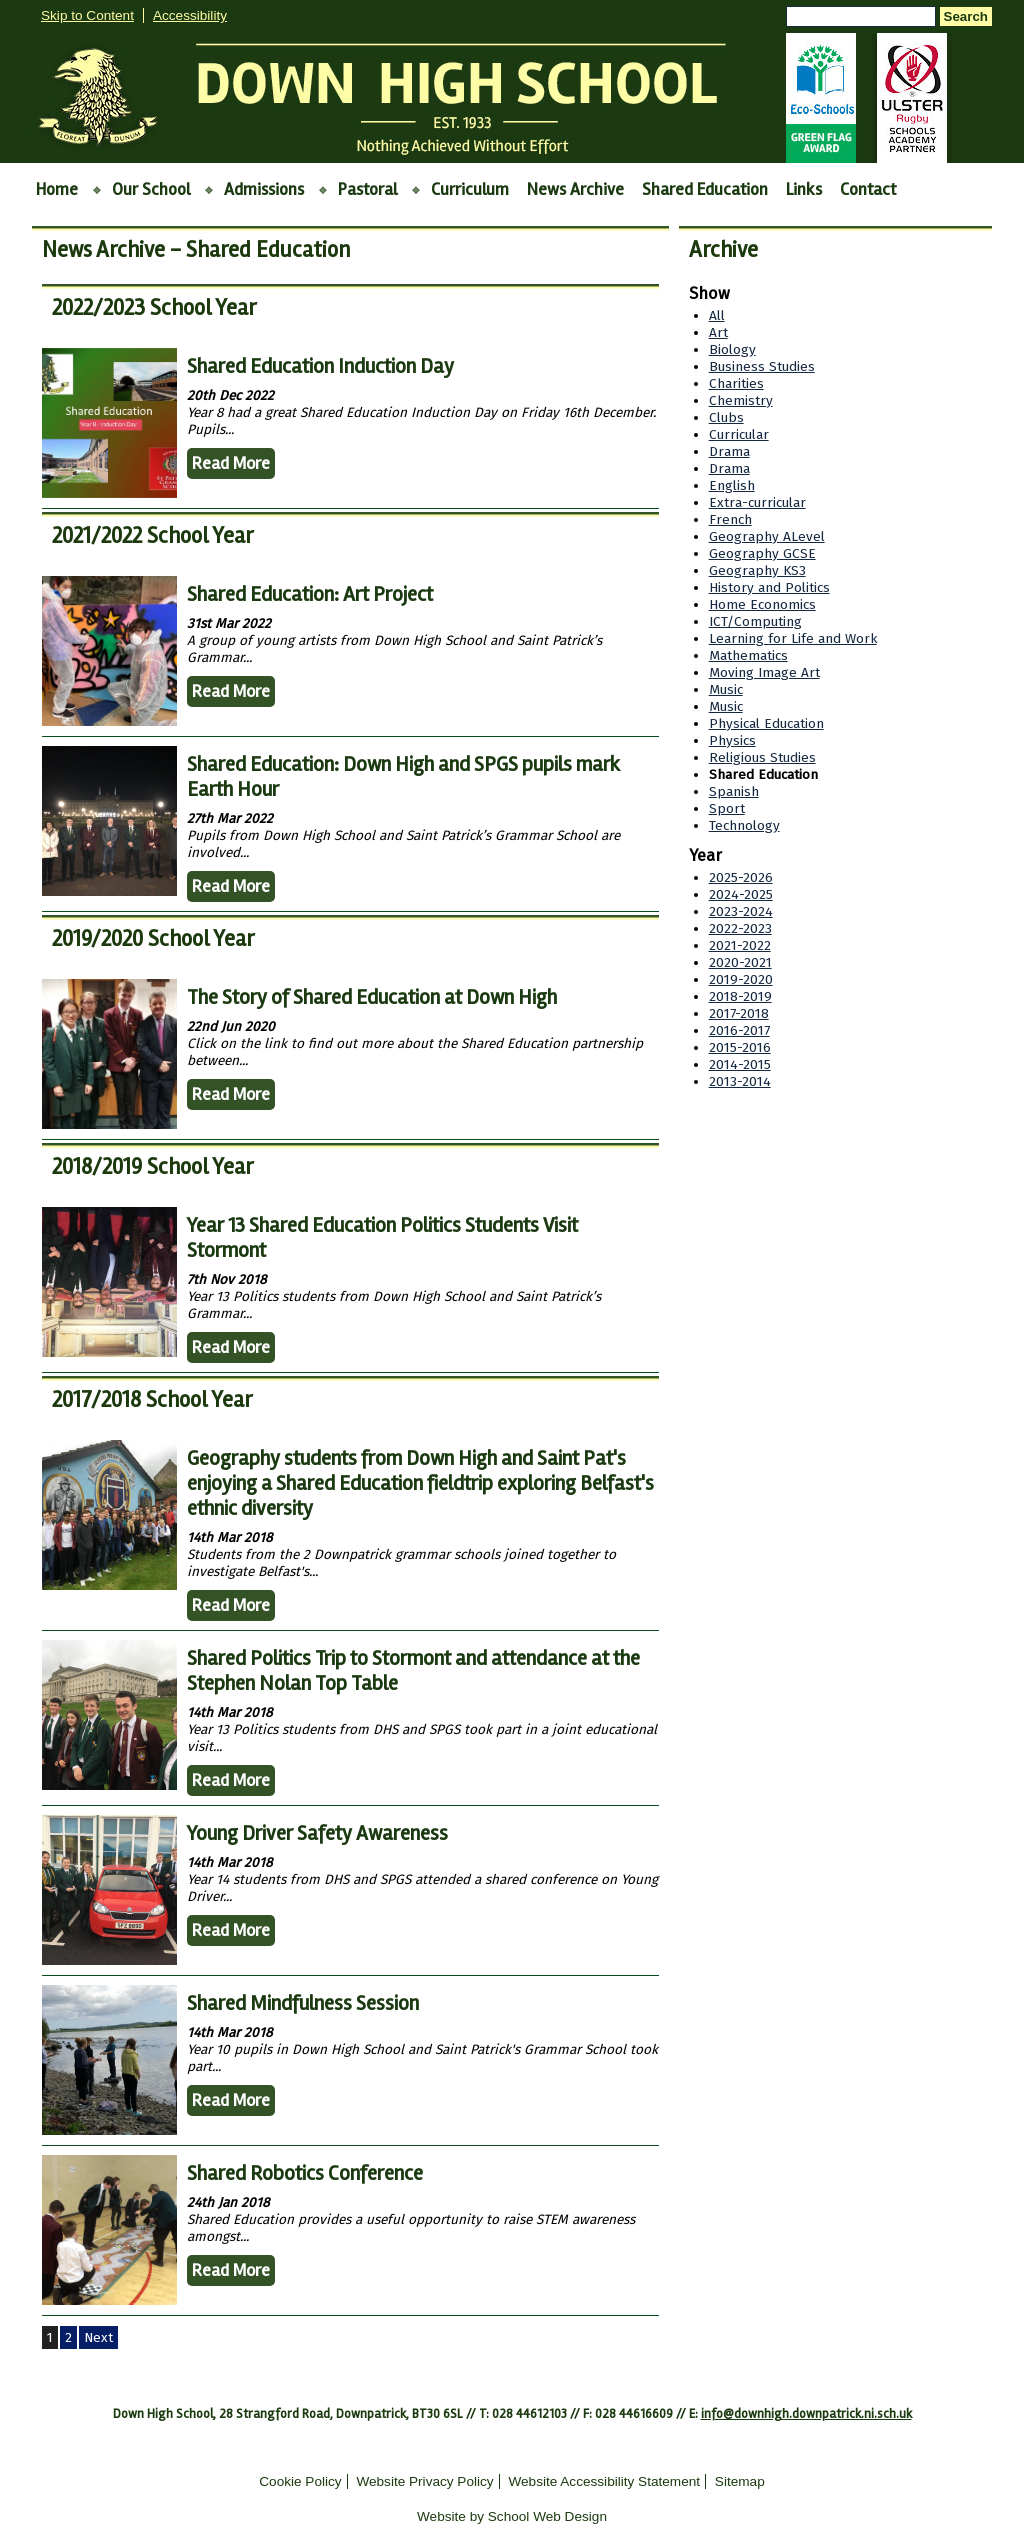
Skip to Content (87, 15)
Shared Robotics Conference (305, 2173)
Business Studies (762, 366)
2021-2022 (740, 945)
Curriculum (470, 189)
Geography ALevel (767, 536)
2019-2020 (741, 979)
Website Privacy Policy (424, 2481)
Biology (732, 349)
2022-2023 (740, 928)
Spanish (734, 791)
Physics (732, 740)
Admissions (264, 189)
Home (57, 189)
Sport (727, 808)
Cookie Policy (300, 2481)
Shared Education (705, 189)
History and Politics (769, 587)
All (717, 315)
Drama (729, 451)
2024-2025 (741, 894)
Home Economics (762, 604)
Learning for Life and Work (793, 638)
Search (966, 16)
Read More (231, 463)
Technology (744, 825)
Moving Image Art (764, 672)
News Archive (575, 189)
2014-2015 (740, 1064)
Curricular (739, 434)
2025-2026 (741, 877)
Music (726, 689)
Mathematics (748, 655)
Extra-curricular (757, 502)
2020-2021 (740, 962)
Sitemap (740, 2481)
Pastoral (367, 189)
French (730, 519)
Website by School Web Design (512, 2516)
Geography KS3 (757, 570)
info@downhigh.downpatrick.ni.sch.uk (806, 2414)
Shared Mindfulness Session (303, 2003)
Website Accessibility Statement (604, 2481)
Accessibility (190, 15)
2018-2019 (740, 996)
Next (98, 2337)
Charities (736, 383)
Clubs (726, 417)
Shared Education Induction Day (320, 366)
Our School (151, 189)
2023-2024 (741, 911)
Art (718, 332)
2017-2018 (739, 1013)
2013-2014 (740, 1081)
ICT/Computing (755, 621)
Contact (868, 189)
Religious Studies (762, 757)
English (732, 485)
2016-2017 (739, 1030)
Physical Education (766, 723)
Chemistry (741, 400)
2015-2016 (740, 1047)
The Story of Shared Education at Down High (372, 997)
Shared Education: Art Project (310, 594)
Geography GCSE (762, 553)
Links (804, 189)
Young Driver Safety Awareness (317, 1833)
